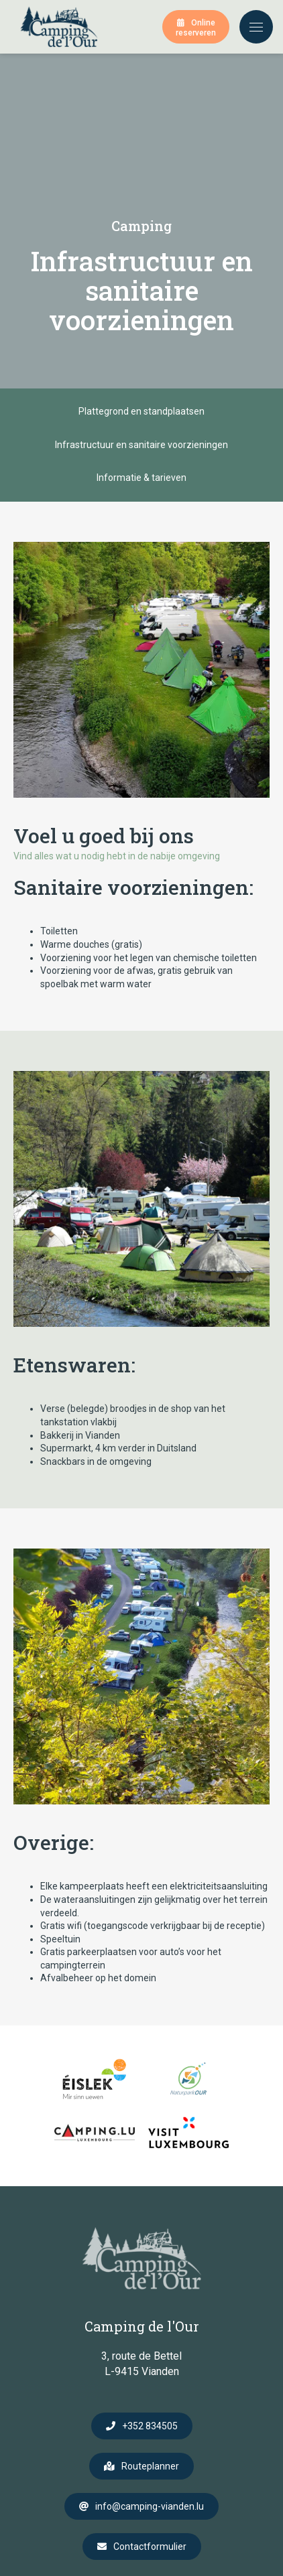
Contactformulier (149, 2546)
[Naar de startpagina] (59, 27)
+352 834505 (150, 2426)
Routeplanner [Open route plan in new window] (150, 2466)
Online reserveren (196, 28)
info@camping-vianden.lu (149, 2506)
